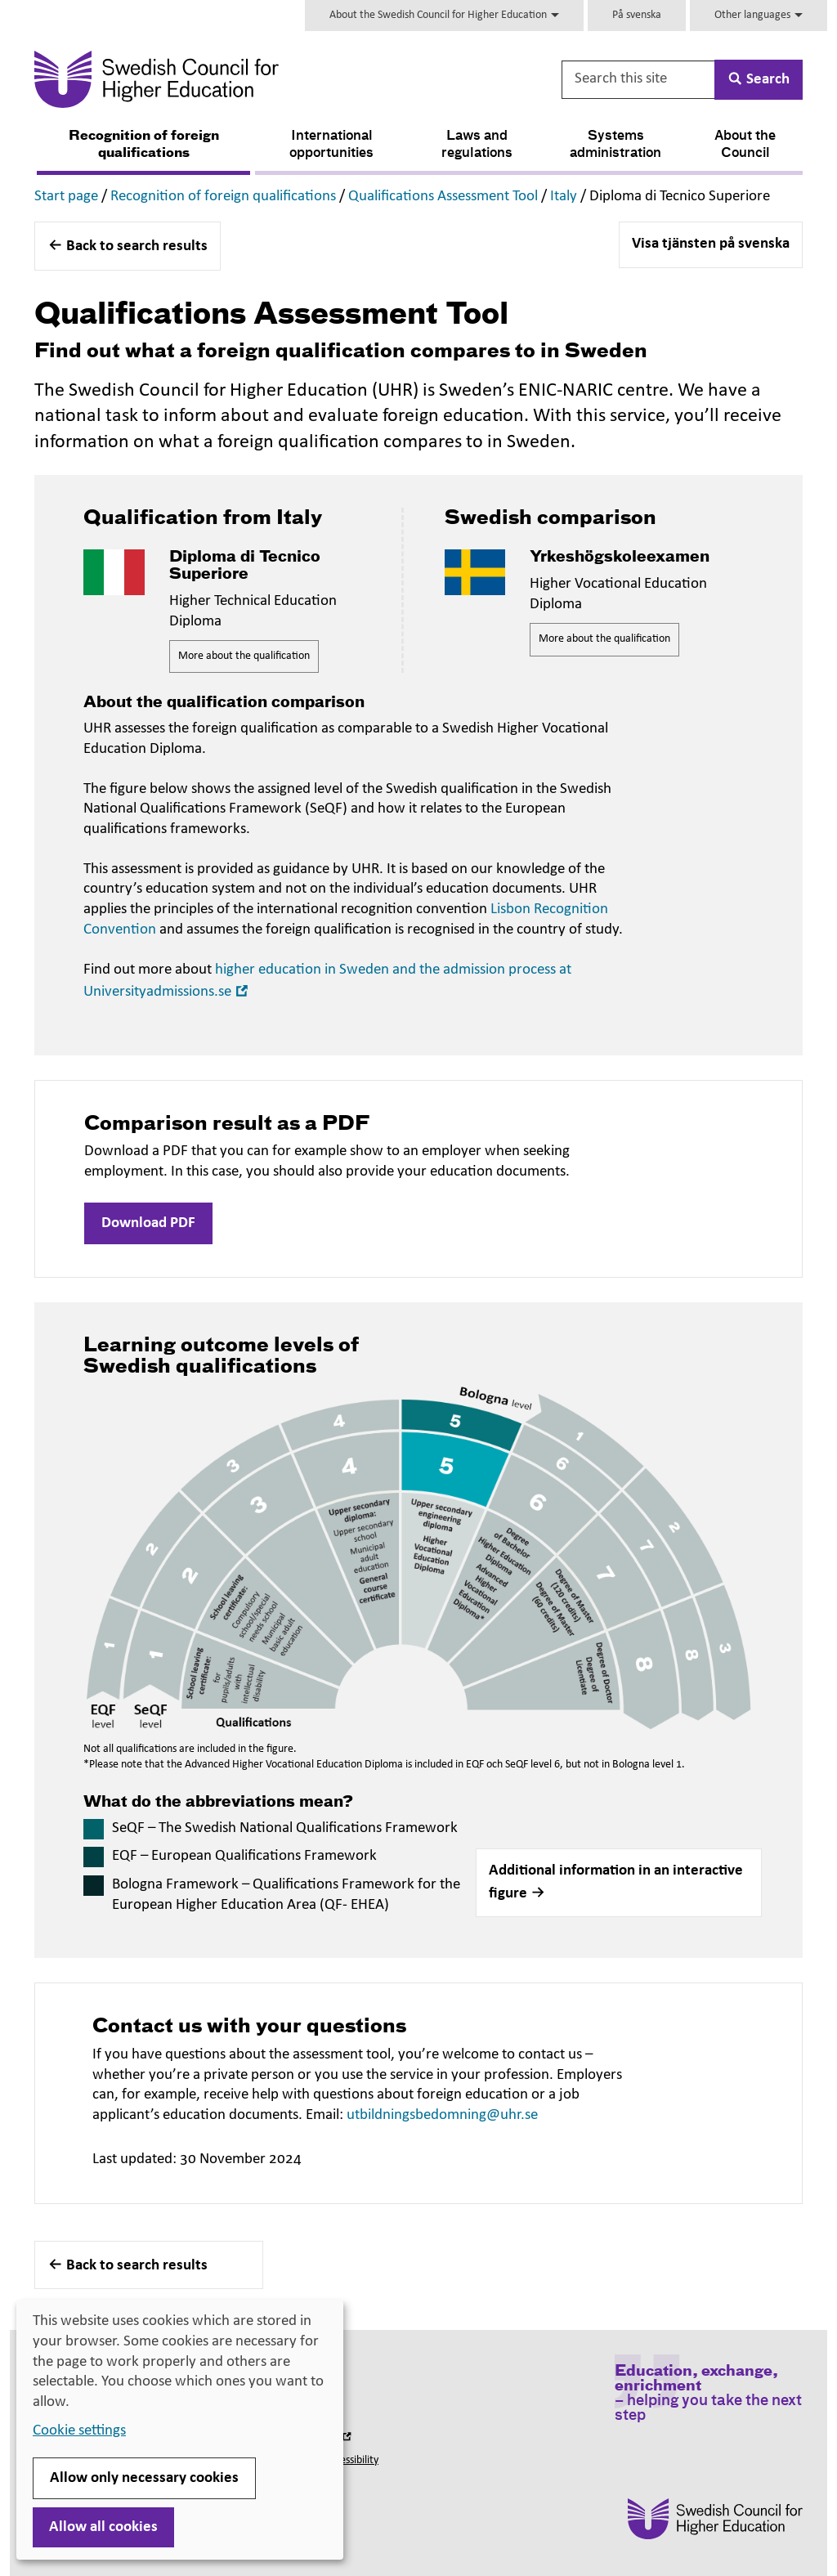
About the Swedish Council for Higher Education (444, 15)
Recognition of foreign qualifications (144, 145)
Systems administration (615, 145)
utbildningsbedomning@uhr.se (442, 2115)
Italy (563, 196)
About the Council (745, 145)
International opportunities (331, 145)
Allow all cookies (103, 2527)
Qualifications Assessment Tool (443, 196)
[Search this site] (639, 79)
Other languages (758, 15)
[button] (619, 1882)
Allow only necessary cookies (144, 2478)
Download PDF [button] (148, 1223)
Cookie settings (79, 2431)
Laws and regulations (476, 145)
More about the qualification (244, 656)
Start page (66, 196)
